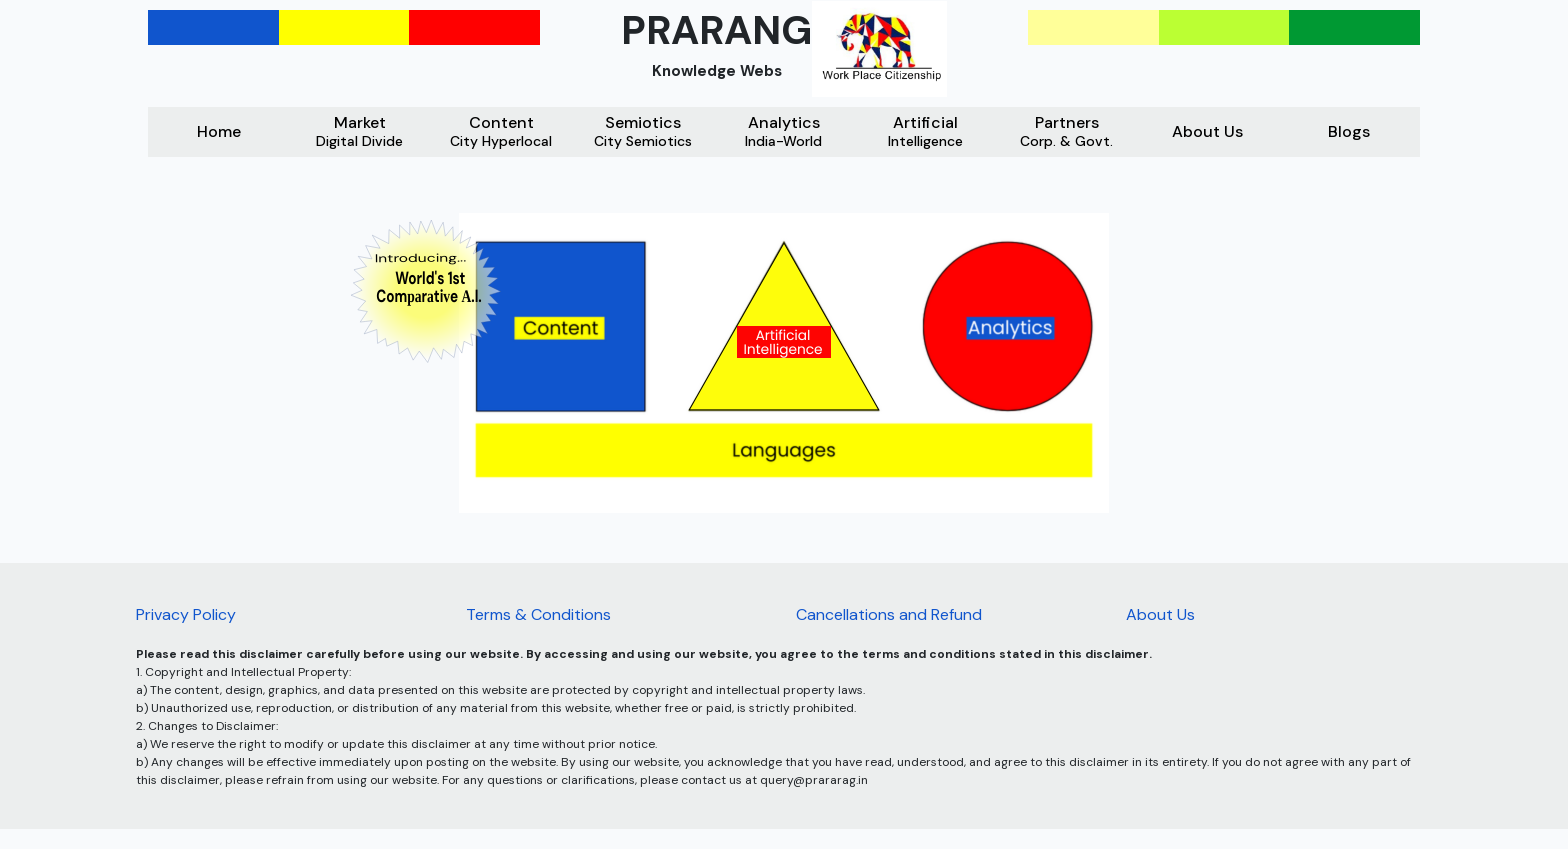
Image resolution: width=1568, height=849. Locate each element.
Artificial (925, 132)
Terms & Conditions (538, 614)
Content (501, 132)
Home (219, 131)
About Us (1207, 131)
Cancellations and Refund (889, 614)
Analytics (783, 132)
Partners (1066, 132)
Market (359, 132)
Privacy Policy (186, 614)
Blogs (1349, 131)
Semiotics (643, 132)
